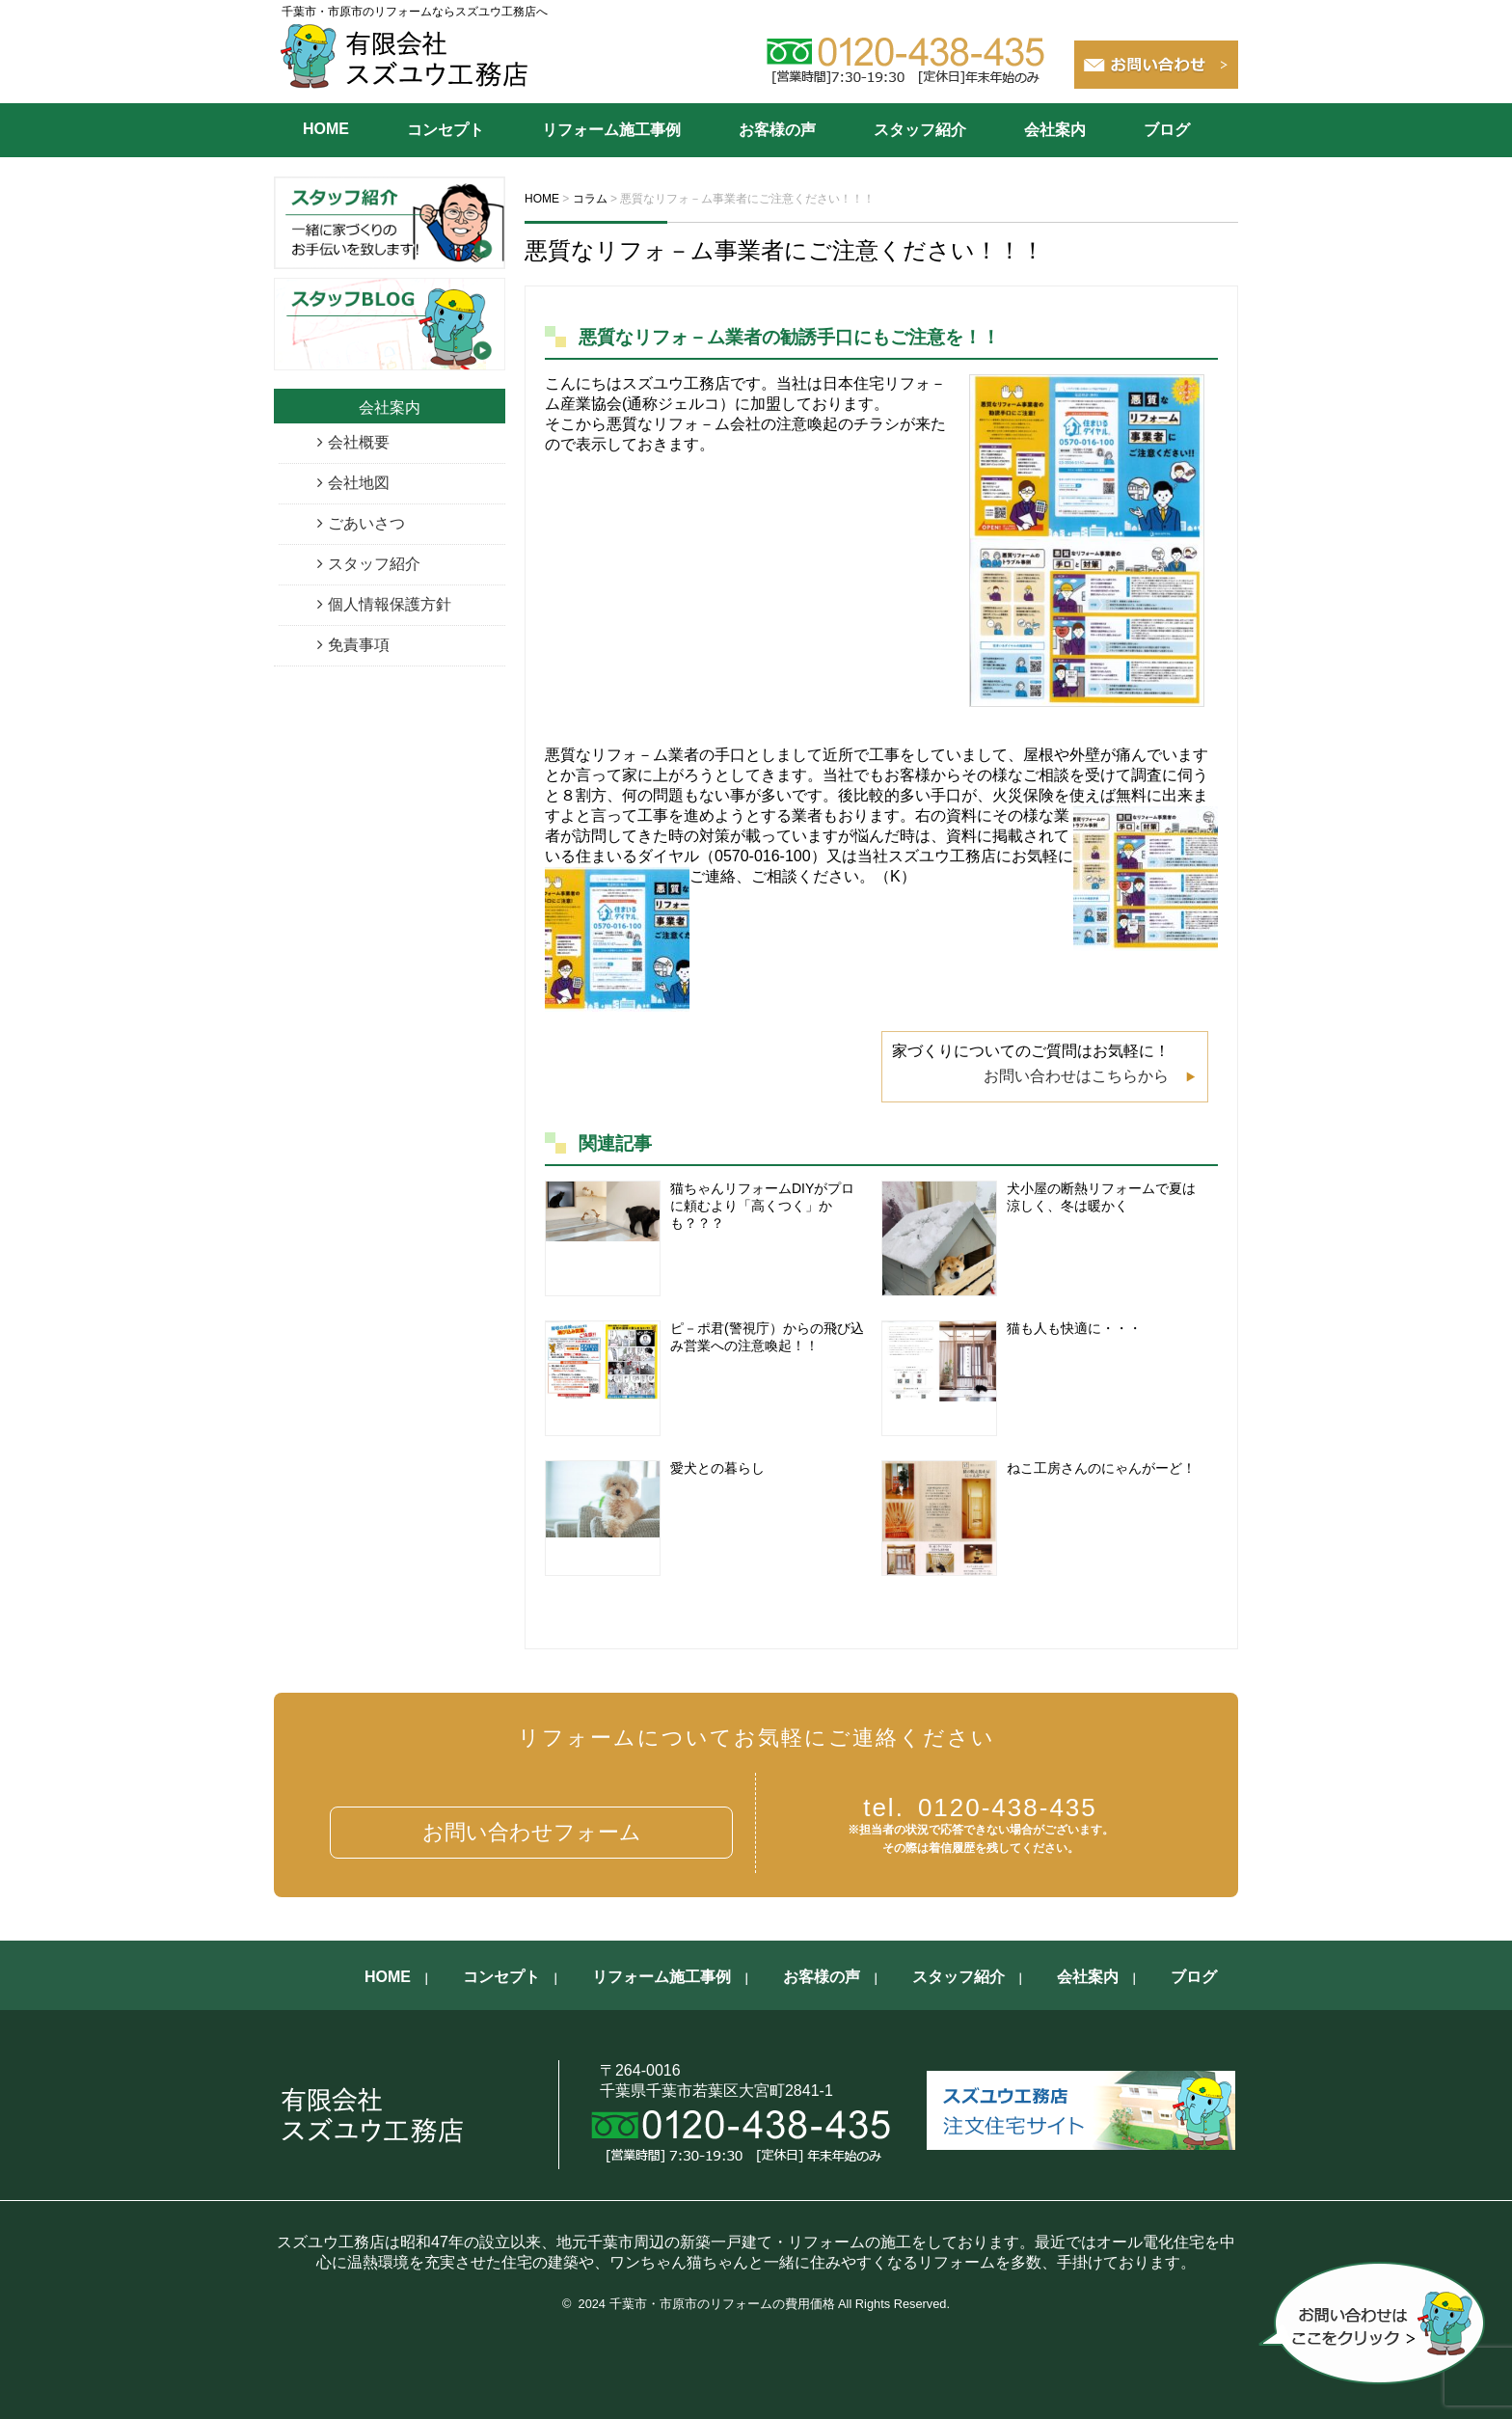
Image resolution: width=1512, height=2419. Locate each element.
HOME (326, 129)
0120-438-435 (980, 1807)
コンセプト (445, 130)
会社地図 (359, 483)
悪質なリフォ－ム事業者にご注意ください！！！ (784, 250)
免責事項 (359, 645)
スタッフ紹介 (920, 130)
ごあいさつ (366, 523)
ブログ (1167, 130)
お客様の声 (777, 130)
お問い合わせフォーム (531, 1832)
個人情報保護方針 (389, 604)
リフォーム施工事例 (611, 130)
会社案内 (1055, 130)
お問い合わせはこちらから (1076, 1076)
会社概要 (359, 442)
